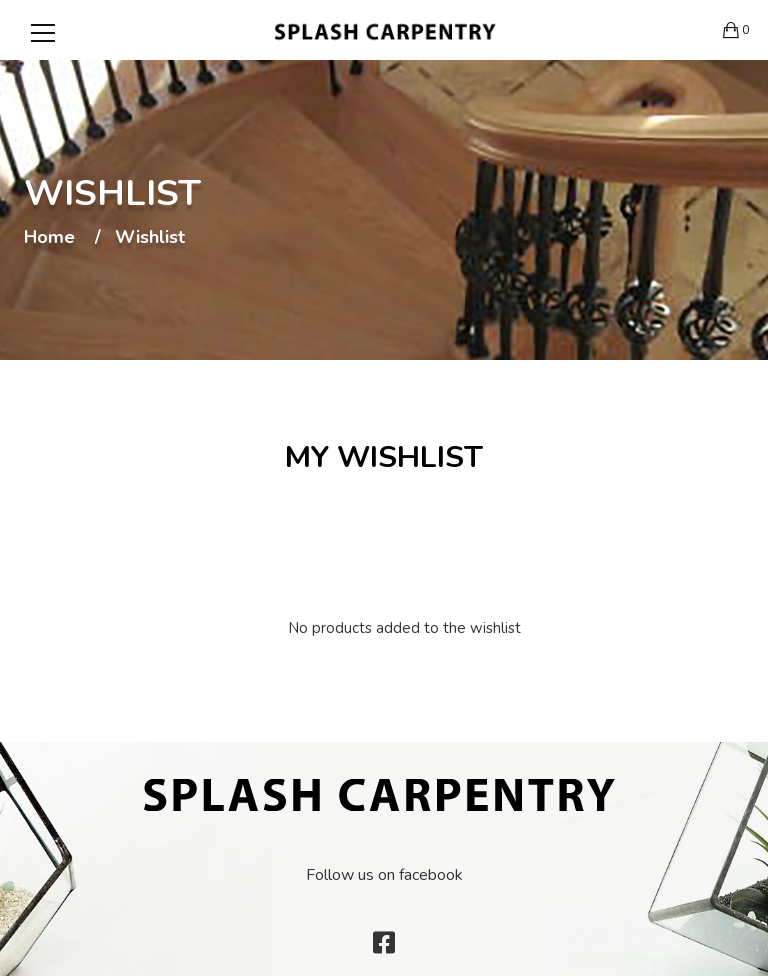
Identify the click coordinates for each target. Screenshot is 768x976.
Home (49, 238)
